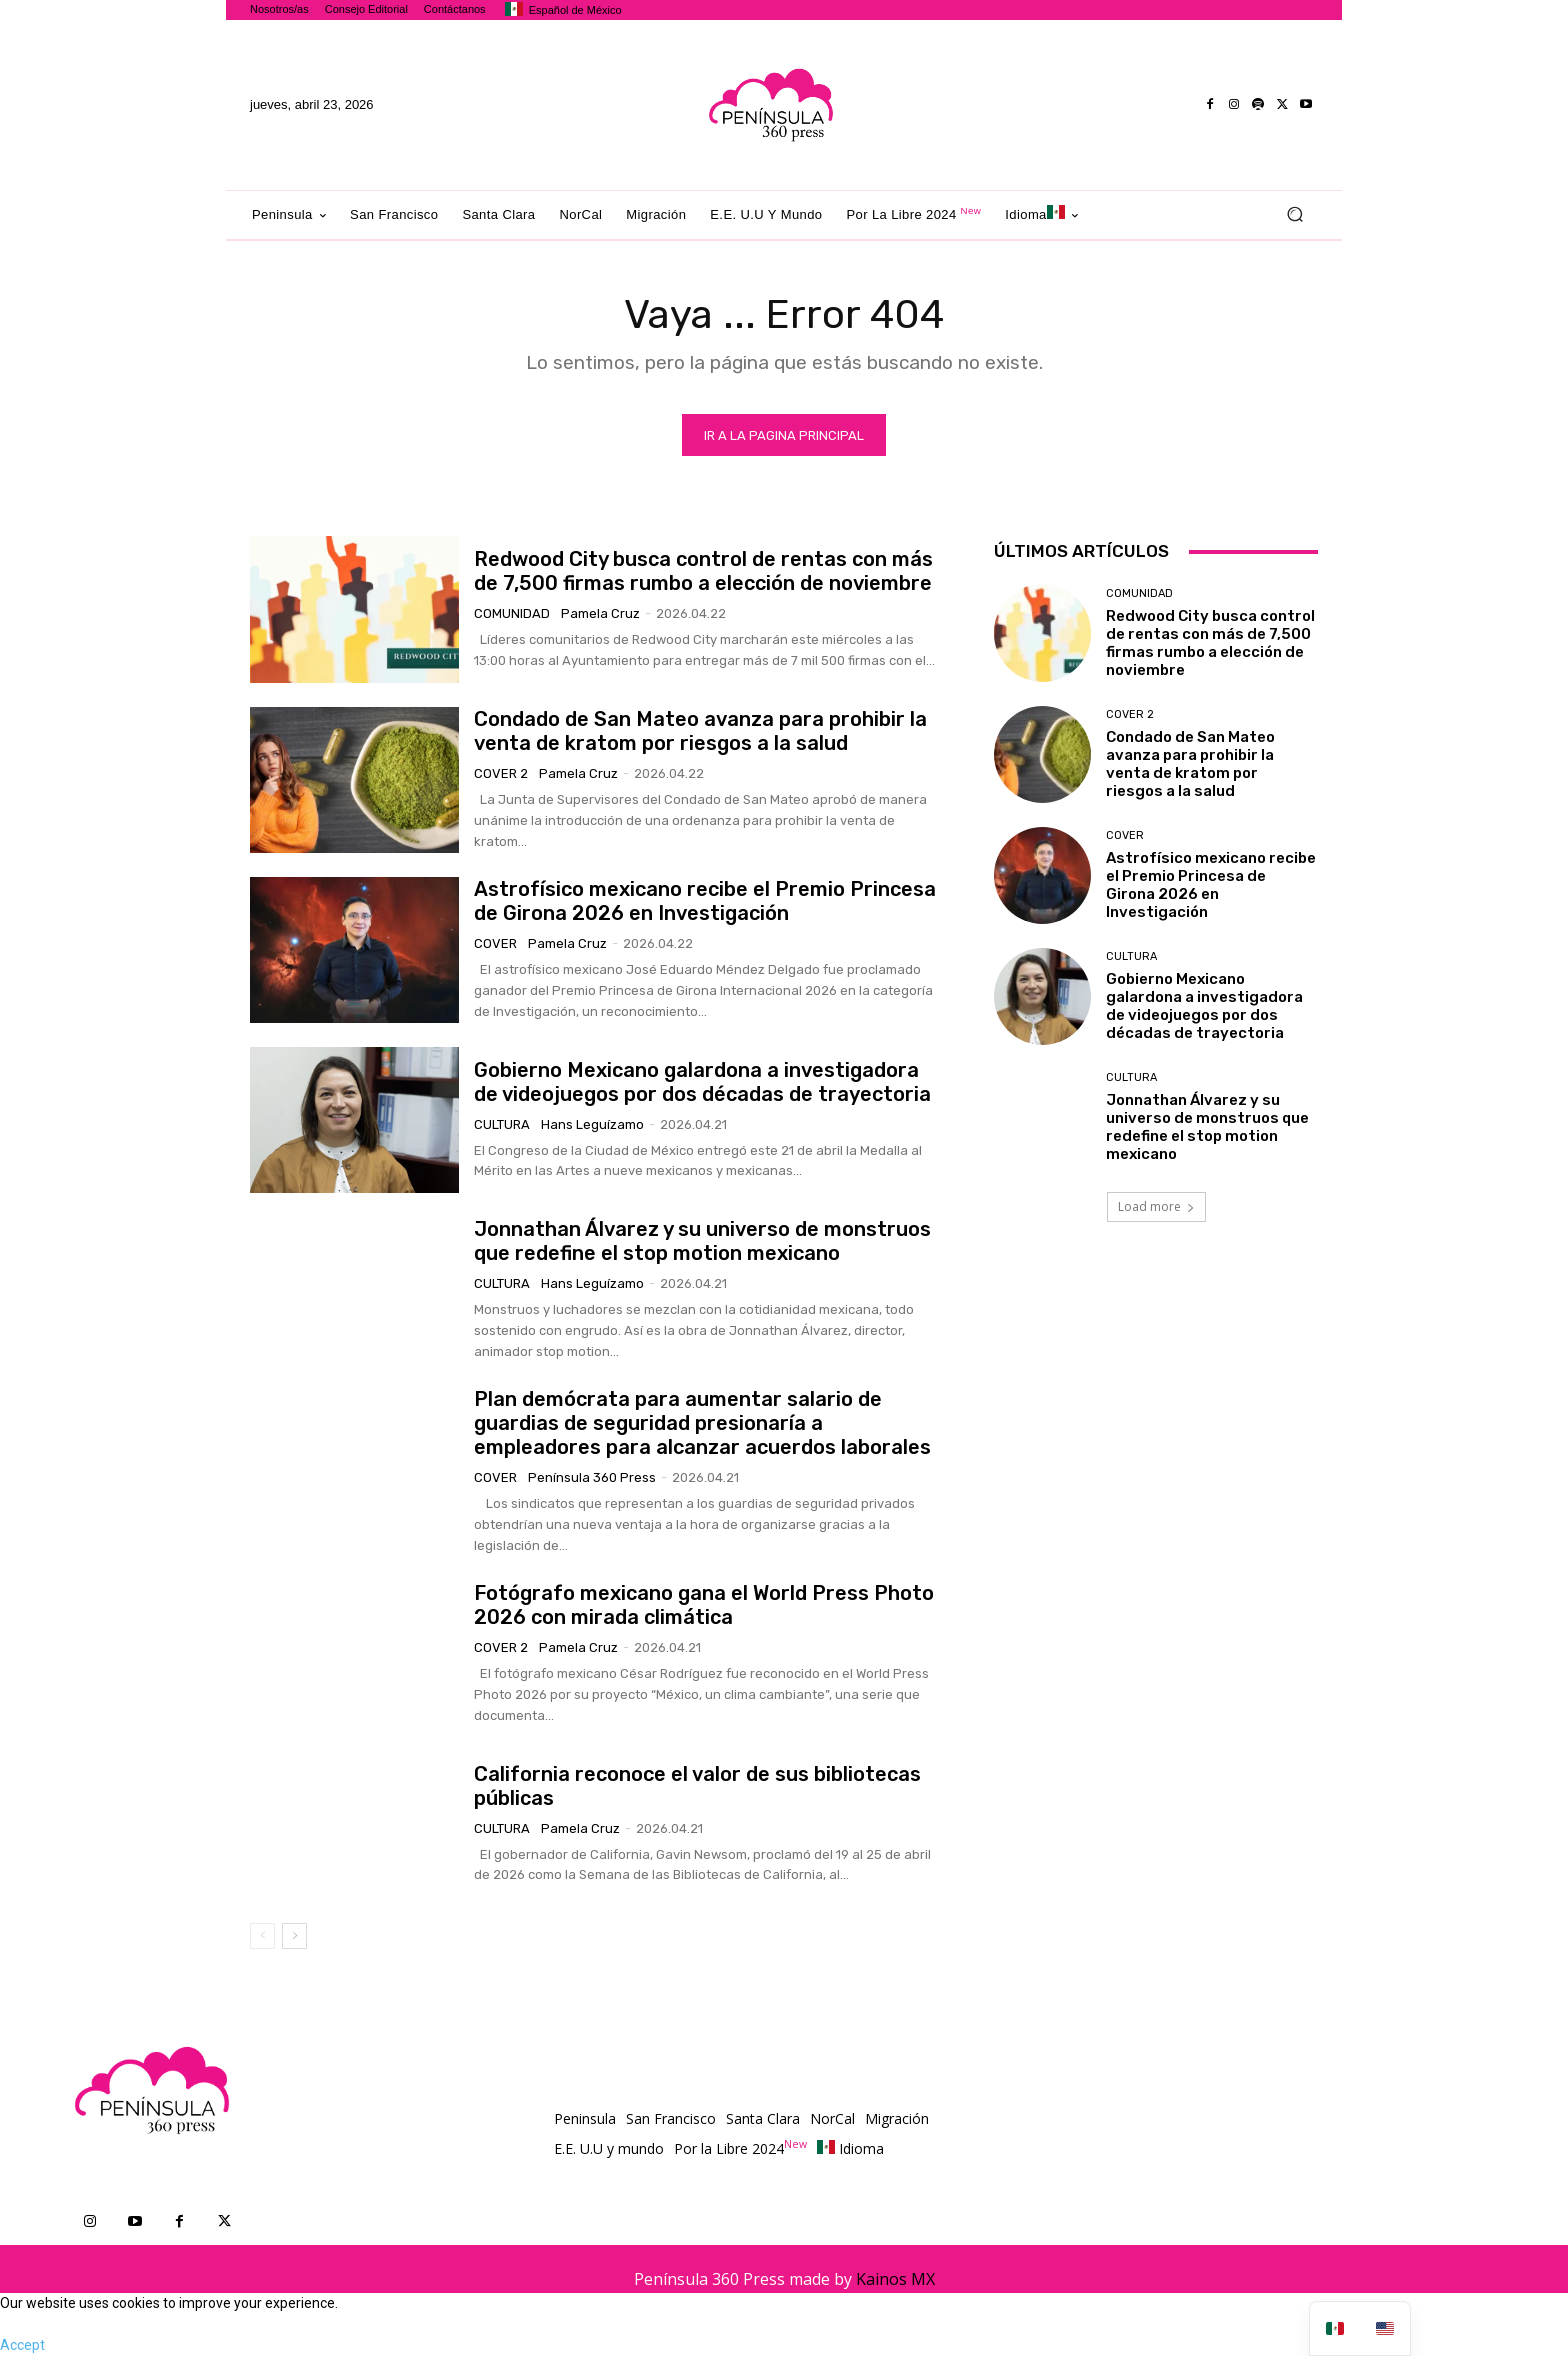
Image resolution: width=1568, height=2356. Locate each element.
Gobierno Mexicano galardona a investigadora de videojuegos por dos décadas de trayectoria (702, 1082)
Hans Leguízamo (592, 1124)
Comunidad (512, 613)
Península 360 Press (592, 1477)
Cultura (502, 1124)
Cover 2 (501, 773)
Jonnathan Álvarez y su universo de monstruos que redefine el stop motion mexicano (702, 1241)
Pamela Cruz (600, 613)
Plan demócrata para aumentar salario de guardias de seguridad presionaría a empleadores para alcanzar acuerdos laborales (702, 1423)
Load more (1156, 1206)
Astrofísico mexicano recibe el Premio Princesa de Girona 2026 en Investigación (705, 901)
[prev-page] (262, 1936)
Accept (22, 2345)
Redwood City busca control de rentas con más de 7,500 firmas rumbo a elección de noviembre (703, 571)
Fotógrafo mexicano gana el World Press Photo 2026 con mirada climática (704, 1605)
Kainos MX (895, 2279)
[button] (1294, 214)
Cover (495, 943)
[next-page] (294, 1936)
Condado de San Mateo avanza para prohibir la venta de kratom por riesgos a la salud (700, 731)
